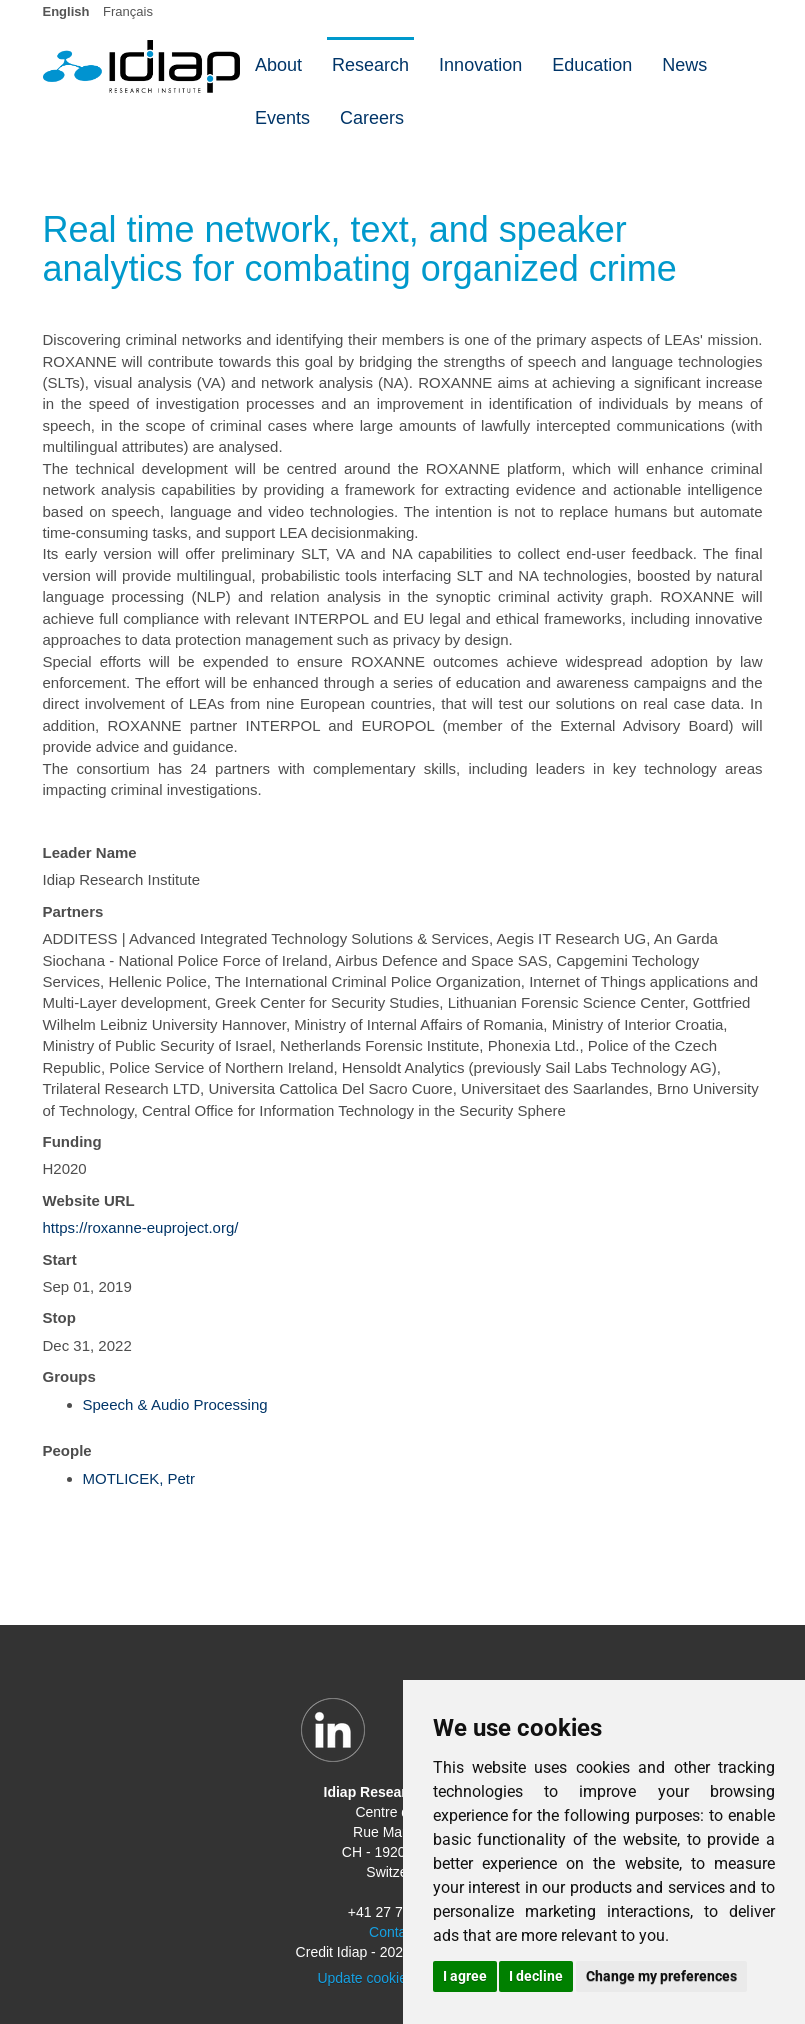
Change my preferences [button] (661, 1976)
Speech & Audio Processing (175, 1404)
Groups (69, 1376)
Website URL (89, 1200)
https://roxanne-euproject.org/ (141, 1227)
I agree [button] (465, 1976)
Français (128, 11)
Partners (73, 911)
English (66, 11)
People (67, 1450)
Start (60, 1259)
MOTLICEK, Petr (139, 1478)
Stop (59, 1317)
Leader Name (90, 852)
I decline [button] (536, 1976)
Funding (72, 1141)
